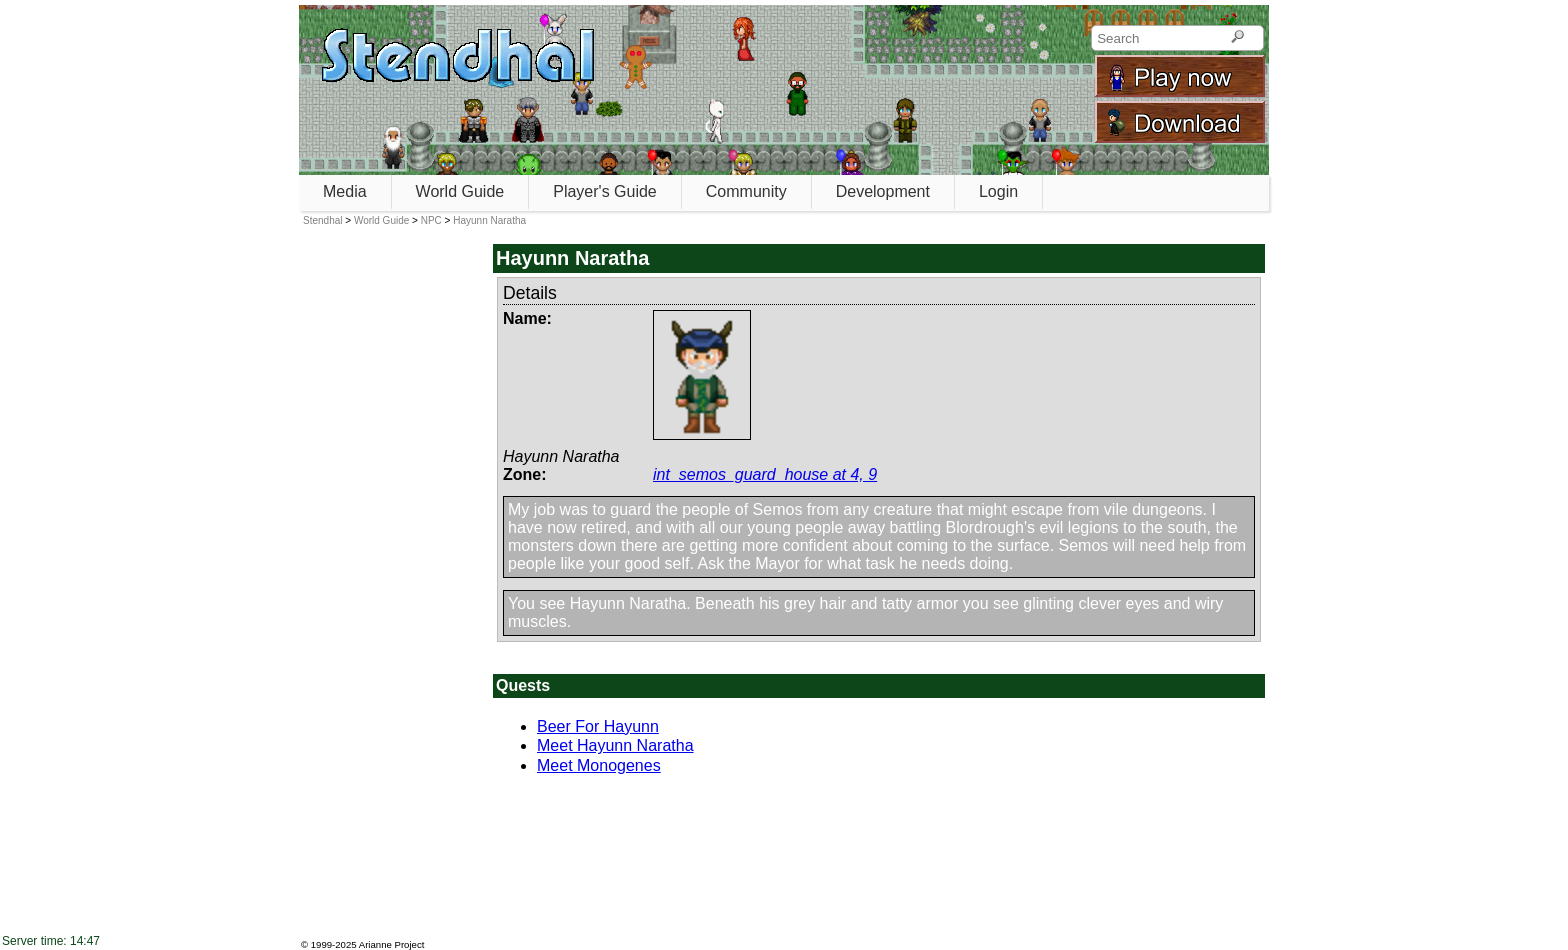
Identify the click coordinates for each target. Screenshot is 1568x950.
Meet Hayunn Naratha (615, 745)
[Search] (1237, 38)
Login (998, 191)
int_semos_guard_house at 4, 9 (765, 474)
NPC (431, 220)
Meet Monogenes (599, 765)
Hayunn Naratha (489, 220)
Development (883, 191)
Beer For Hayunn (598, 726)
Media (345, 191)
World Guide (460, 191)
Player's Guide (605, 191)
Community (746, 191)
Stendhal (322, 220)
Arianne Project (392, 944)
